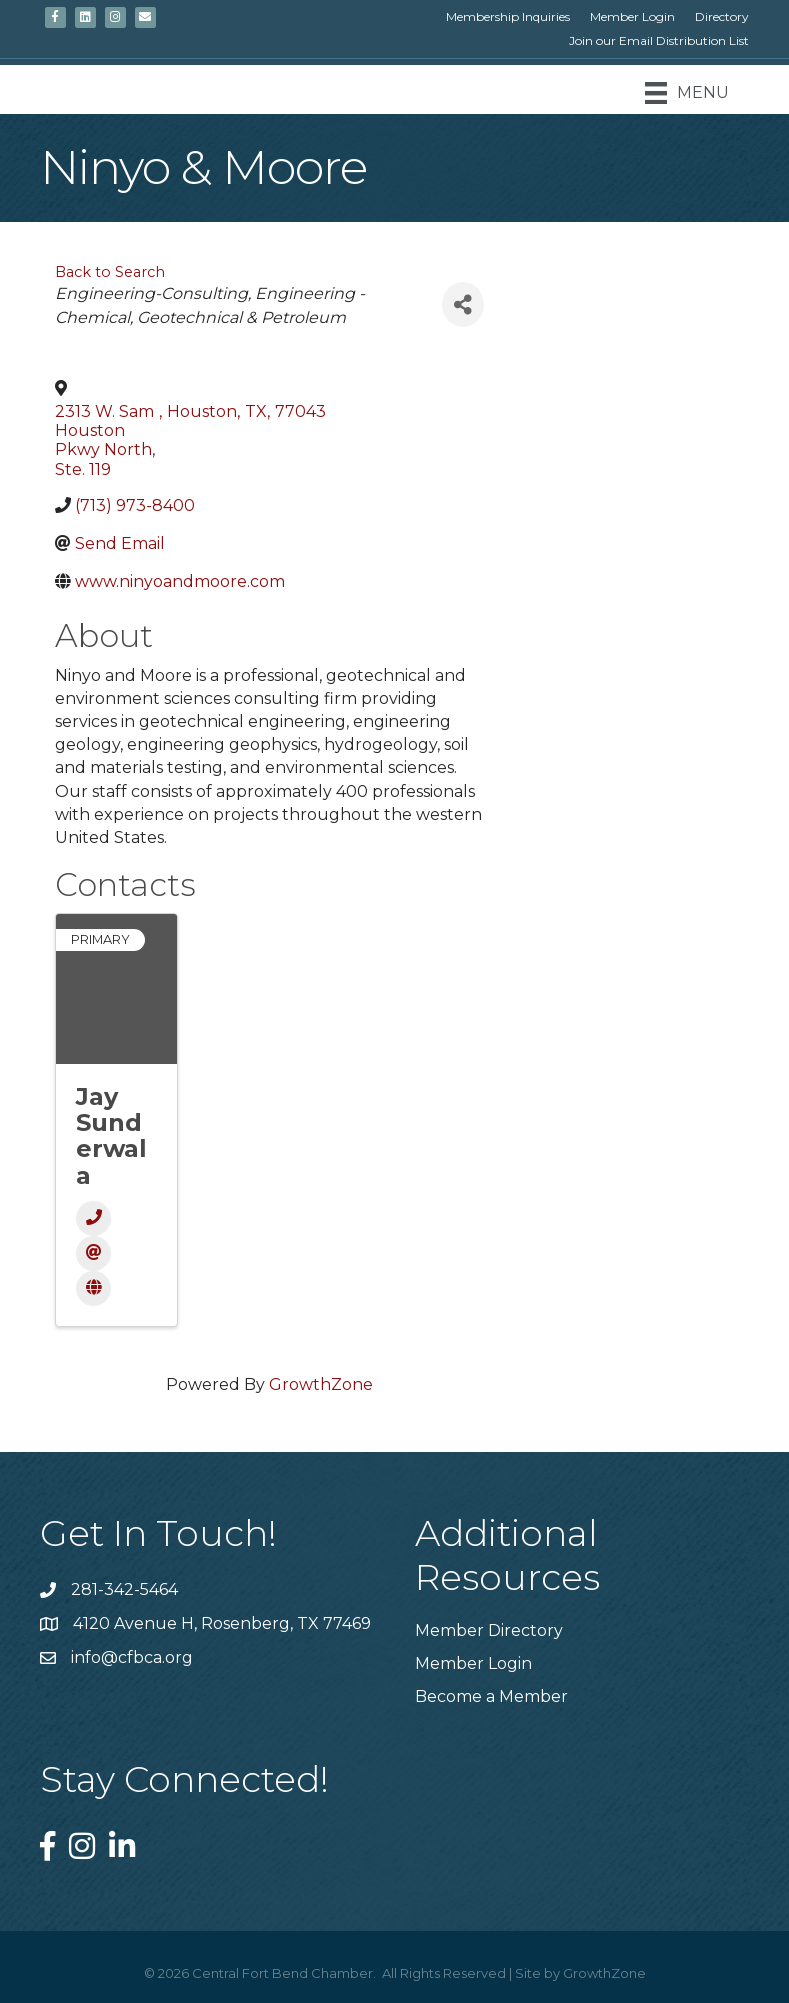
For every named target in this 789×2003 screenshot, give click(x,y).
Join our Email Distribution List (659, 40)
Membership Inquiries (508, 16)
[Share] (463, 304)
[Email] (93, 1253)
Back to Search (110, 272)
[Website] (93, 1288)
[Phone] (93, 1218)
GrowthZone (321, 1384)
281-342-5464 (124, 1589)
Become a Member (491, 1696)
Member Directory (489, 1630)
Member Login (632, 16)
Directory (722, 16)
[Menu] (687, 93)
